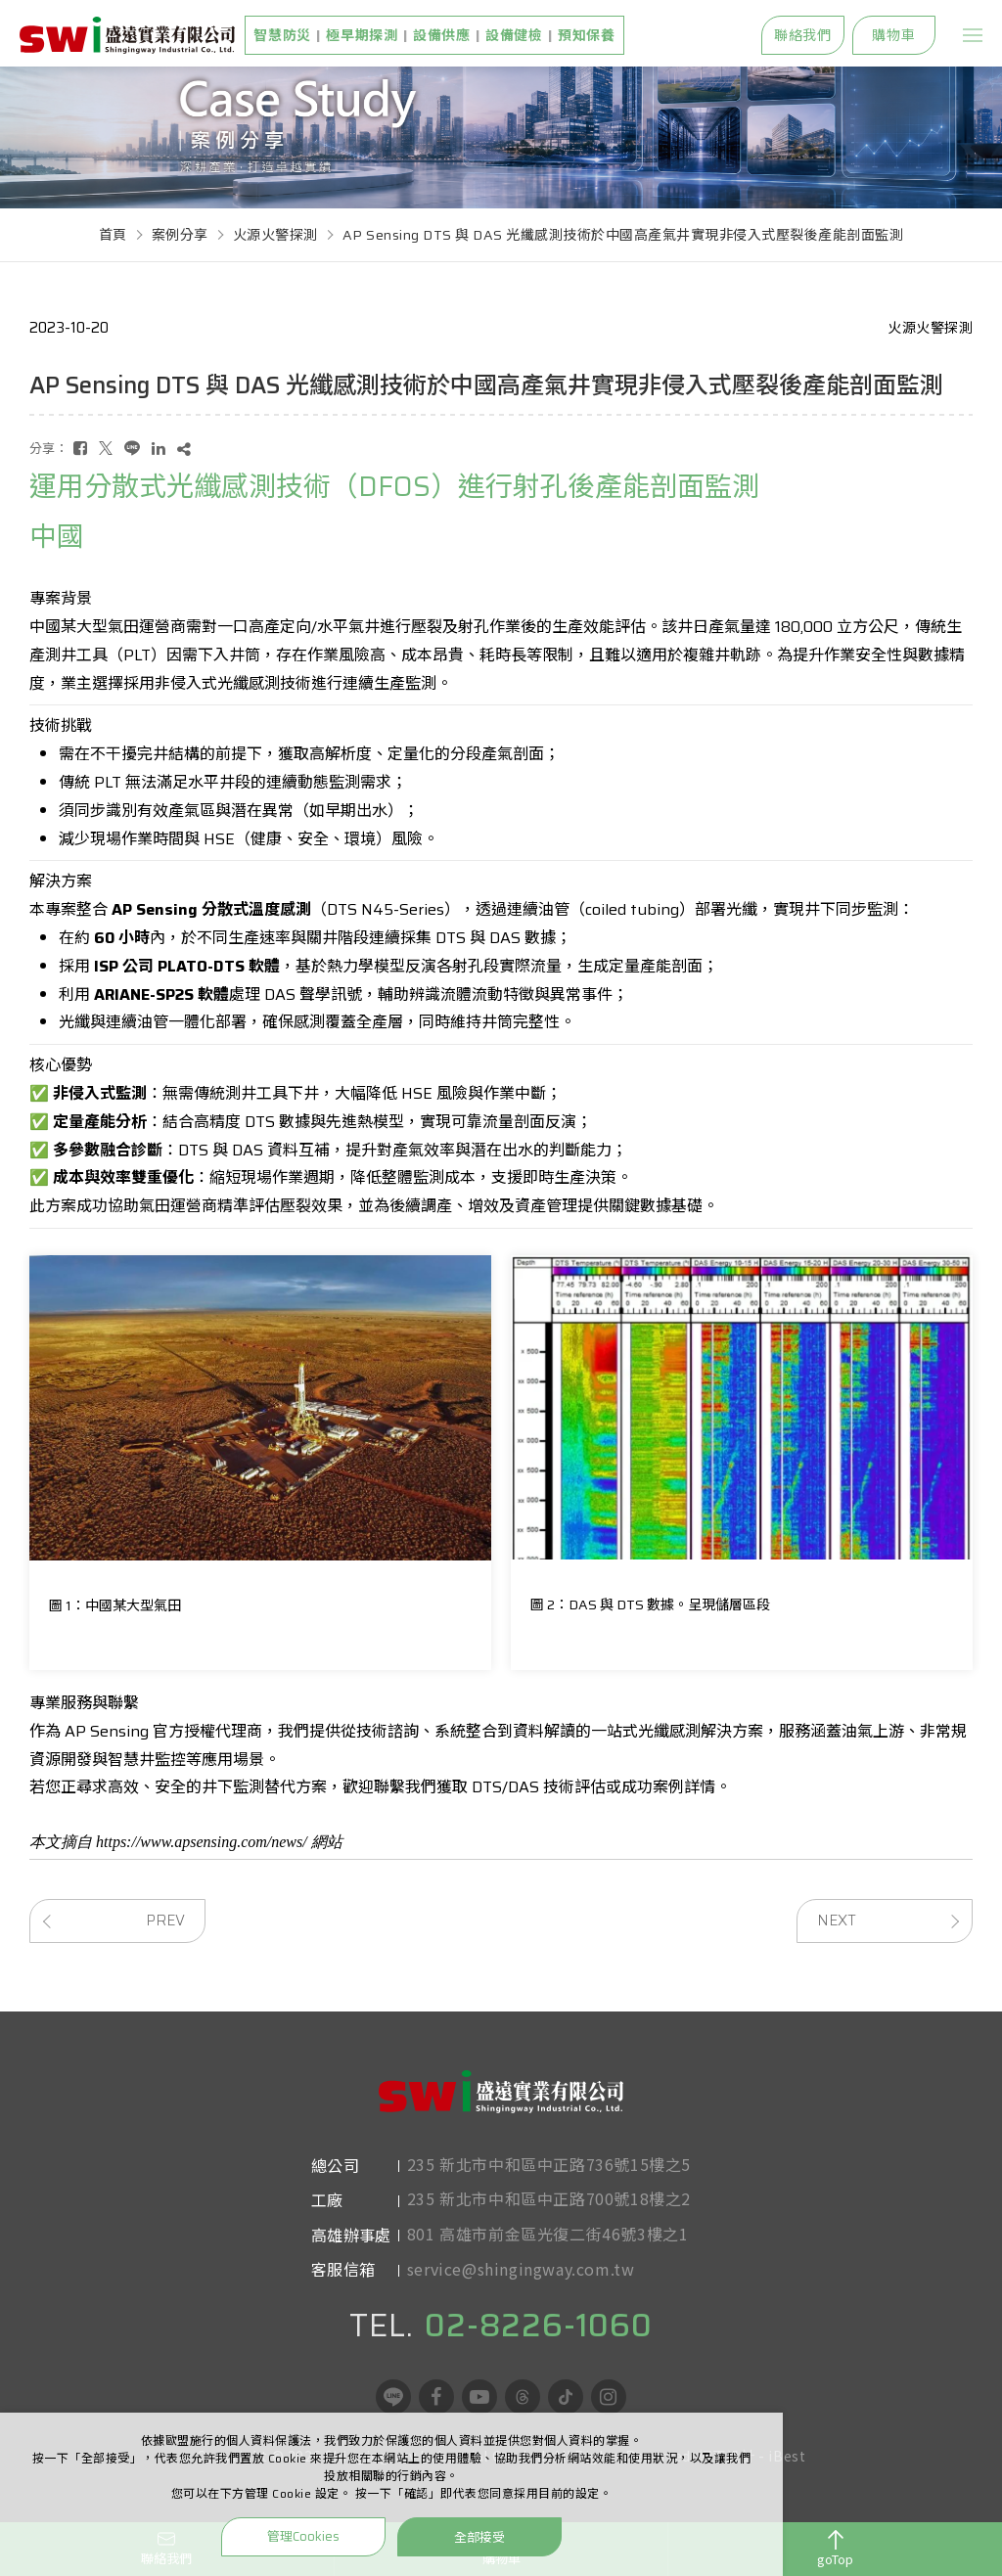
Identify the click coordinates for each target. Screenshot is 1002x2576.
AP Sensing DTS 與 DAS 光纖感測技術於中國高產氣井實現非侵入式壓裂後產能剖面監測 (623, 235)
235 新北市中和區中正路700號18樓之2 (549, 2206)
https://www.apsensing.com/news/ (201, 1841)
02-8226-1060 (539, 2356)
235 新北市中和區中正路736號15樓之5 (549, 2172)
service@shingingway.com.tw (521, 2276)
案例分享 (180, 235)
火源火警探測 (275, 235)
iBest (786, 2487)
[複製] (184, 448)
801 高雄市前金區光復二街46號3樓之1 (548, 2241)
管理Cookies (303, 2536)
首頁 (113, 235)
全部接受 (479, 2536)
